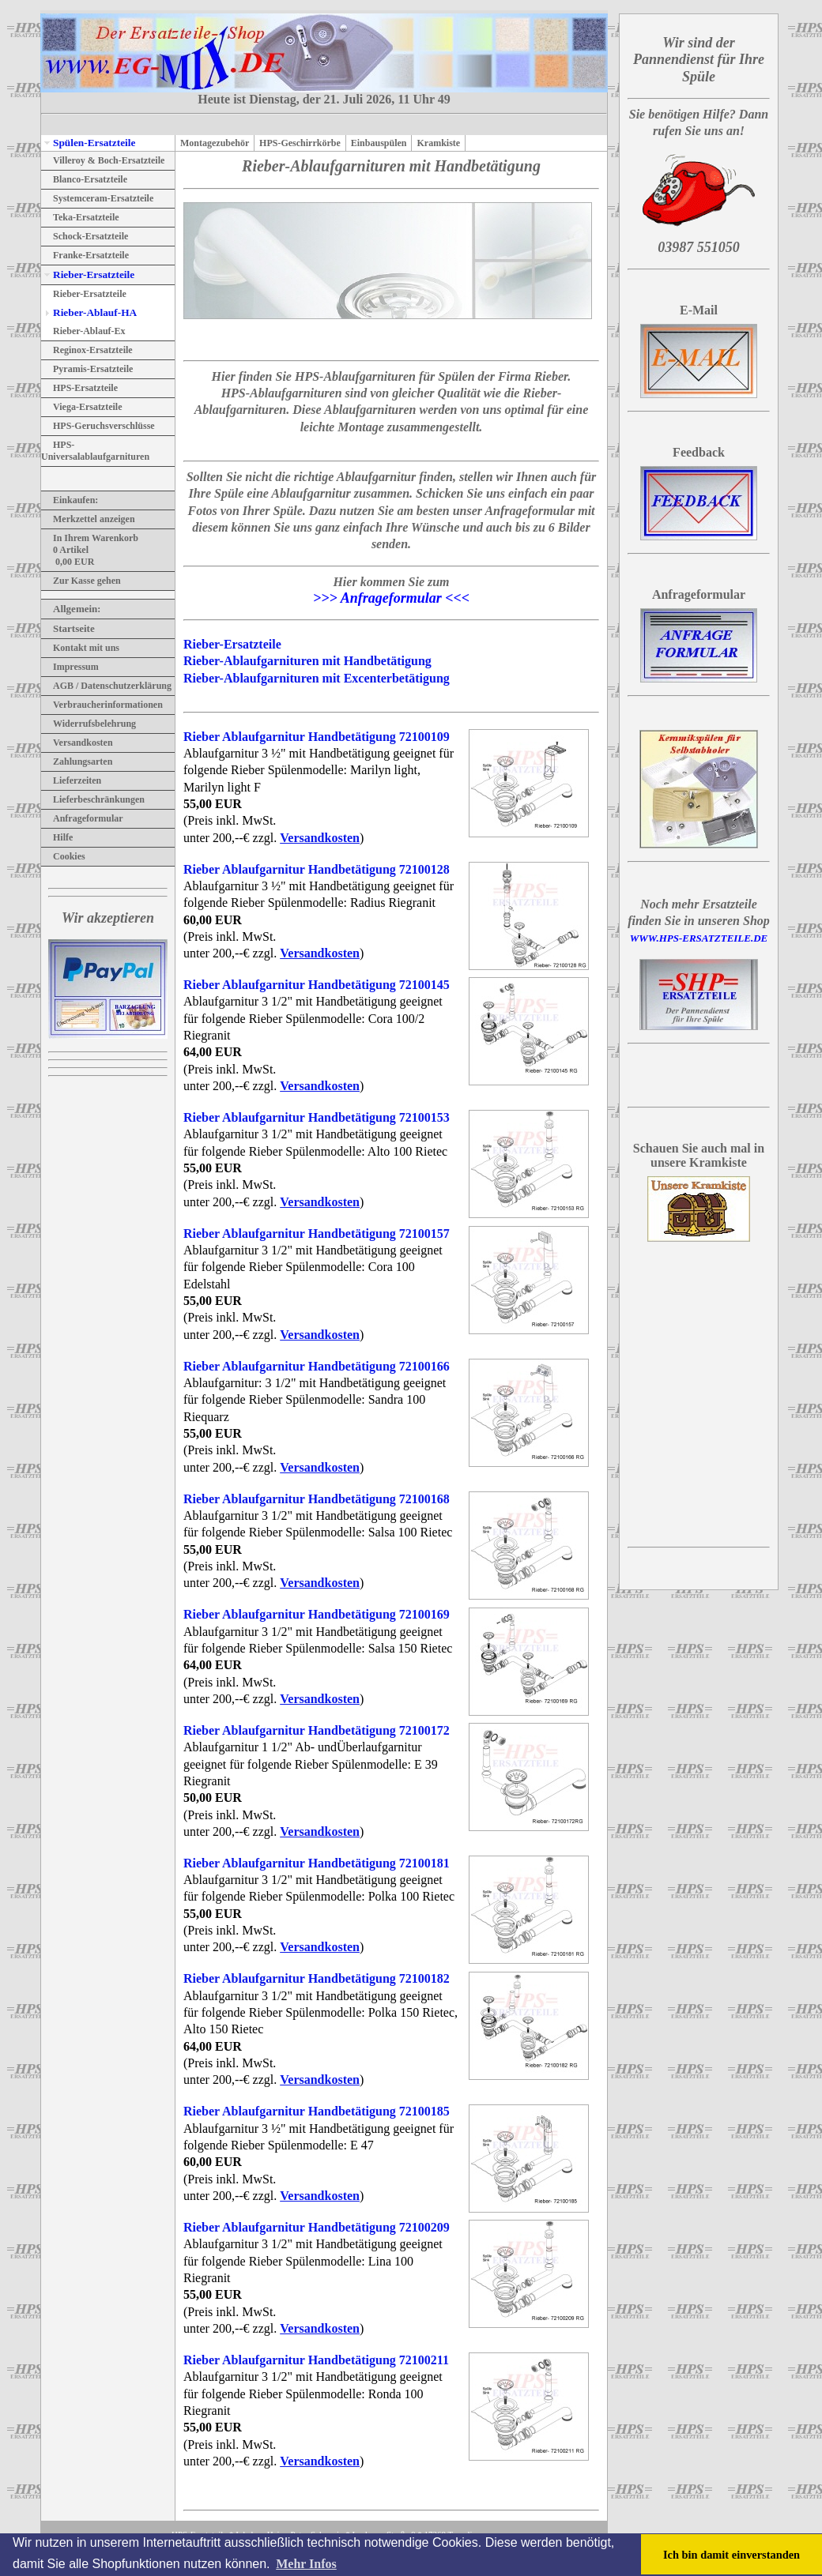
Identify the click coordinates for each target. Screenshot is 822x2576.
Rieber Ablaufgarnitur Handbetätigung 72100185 (316, 2111)
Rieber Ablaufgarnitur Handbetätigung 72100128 (316, 869)
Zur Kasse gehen (81, 580)
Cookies (63, 856)
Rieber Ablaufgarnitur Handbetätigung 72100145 (316, 984)
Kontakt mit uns (80, 647)
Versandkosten (77, 742)
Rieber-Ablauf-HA (89, 312)
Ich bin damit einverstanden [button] (731, 2554)
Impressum (70, 666)
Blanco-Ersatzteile (84, 179)
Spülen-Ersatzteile (88, 143)
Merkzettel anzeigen (88, 519)
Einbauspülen (379, 143)
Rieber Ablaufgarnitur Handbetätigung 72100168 (316, 1499)
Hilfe (57, 837)
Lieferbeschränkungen (93, 799)
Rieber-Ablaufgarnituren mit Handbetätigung (307, 661)
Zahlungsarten (76, 761)
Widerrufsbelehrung (88, 723)
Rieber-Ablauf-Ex (83, 331)
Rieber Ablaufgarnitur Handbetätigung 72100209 (316, 2227)
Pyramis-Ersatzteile (87, 368)
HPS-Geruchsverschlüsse (98, 425)
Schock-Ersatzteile (84, 236)
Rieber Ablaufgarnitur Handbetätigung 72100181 (316, 1863)
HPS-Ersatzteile (79, 387)
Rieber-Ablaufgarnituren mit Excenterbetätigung (316, 678)
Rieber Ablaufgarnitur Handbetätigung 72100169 (316, 1614)
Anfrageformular (82, 818)
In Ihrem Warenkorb (89, 537)
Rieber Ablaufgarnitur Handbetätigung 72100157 (316, 1233)
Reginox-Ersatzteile (87, 349)
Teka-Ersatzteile (80, 217)
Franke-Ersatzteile (85, 255)
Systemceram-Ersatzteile (97, 198)
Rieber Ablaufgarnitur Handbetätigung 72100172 (316, 1730)
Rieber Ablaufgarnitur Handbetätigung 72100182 (316, 1978)
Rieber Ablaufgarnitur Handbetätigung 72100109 (316, 736)
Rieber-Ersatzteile (87, 274)
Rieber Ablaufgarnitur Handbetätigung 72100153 (316, 1117)
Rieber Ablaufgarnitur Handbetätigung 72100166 (316, 1366)
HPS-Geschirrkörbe (300, 143)
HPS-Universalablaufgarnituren (95, 450)
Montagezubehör (214, 143)
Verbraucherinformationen (102, 704)
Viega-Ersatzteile (82, 406)
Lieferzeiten (71, 780)
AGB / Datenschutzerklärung (106, 685)
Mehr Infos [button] (306, 2563)
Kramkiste (438, 143)
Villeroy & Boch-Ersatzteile (102, 160)
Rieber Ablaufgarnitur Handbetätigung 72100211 (316, 2360)
